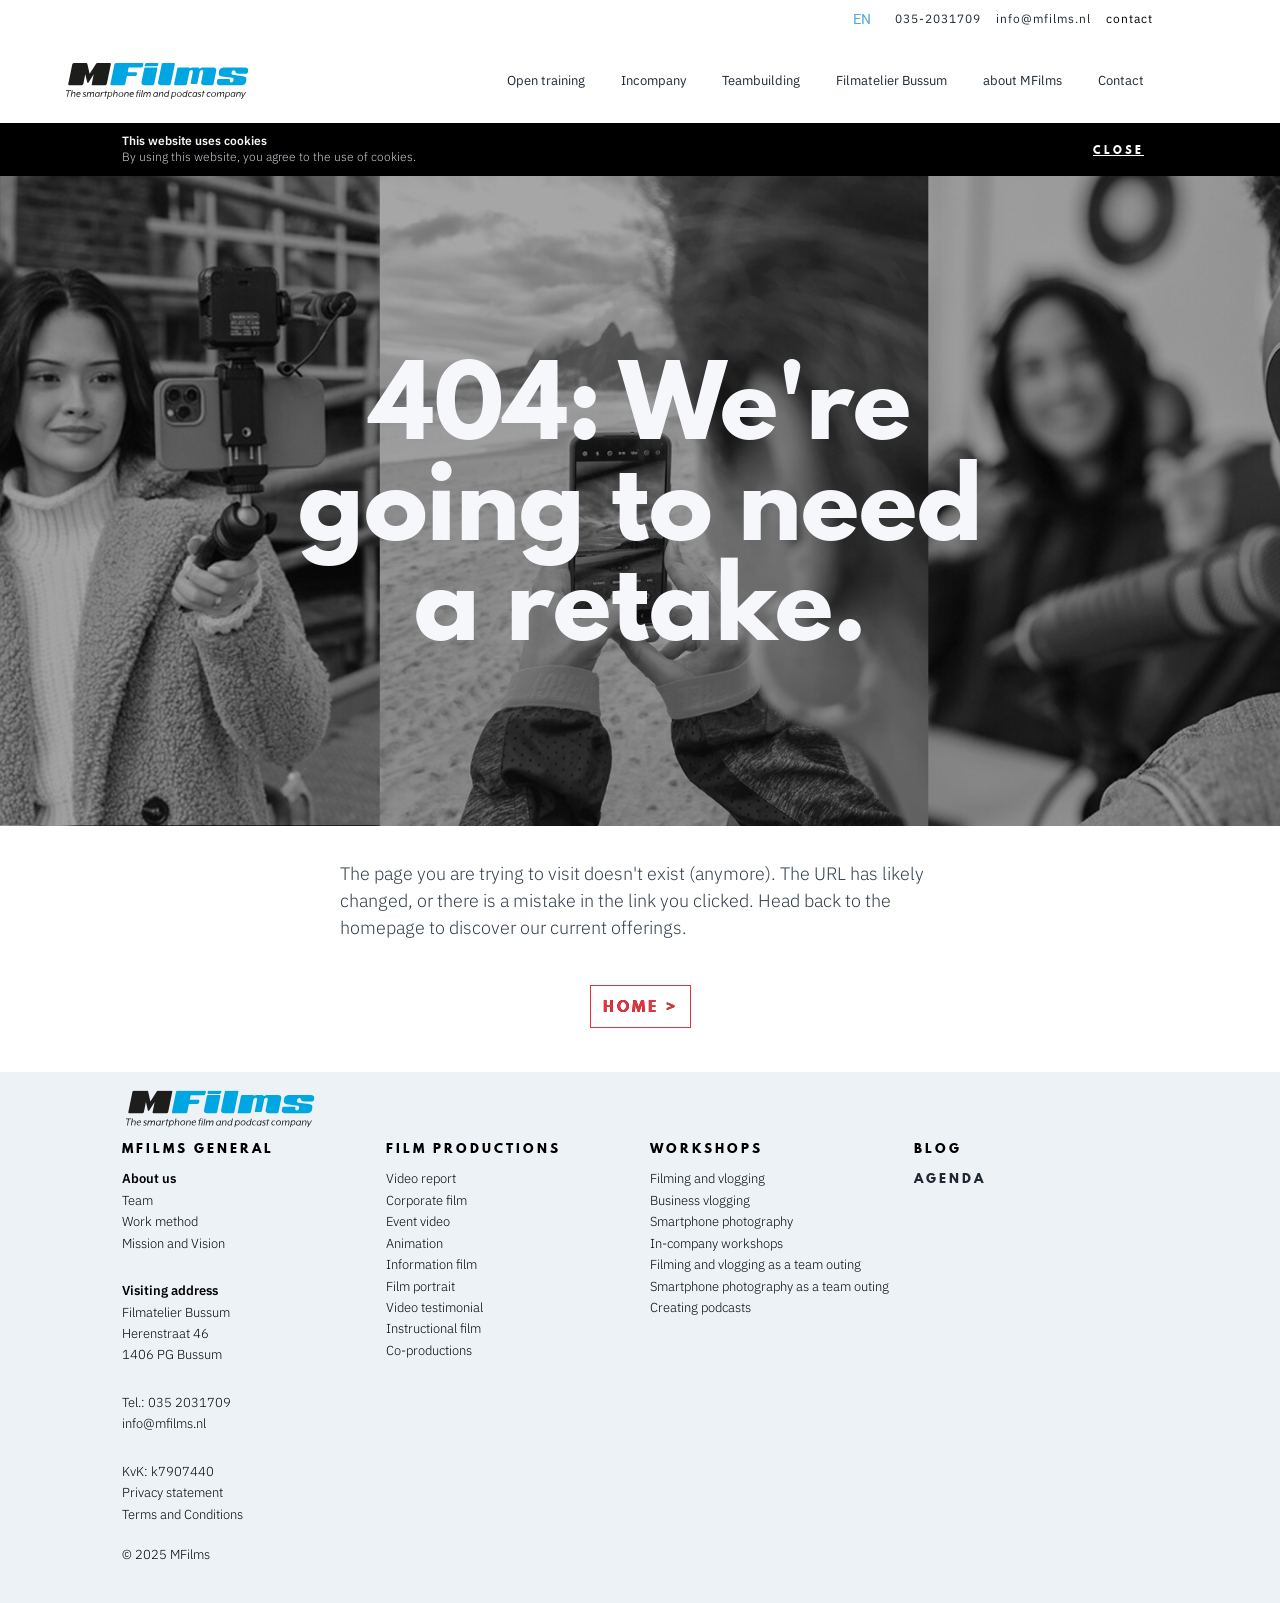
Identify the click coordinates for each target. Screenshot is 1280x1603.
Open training (546, 80)
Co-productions (429, 1350)
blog (938, 1148)
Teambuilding (761, 80)
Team (137, 1200)
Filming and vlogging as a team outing (755, 1264)
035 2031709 (189, 1402)
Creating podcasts (700, 1307)
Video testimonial (434, 1307)
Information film (431, 1264)
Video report (421, 1178)
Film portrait (420, 1286)
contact (1129, 18)
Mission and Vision (173, 1243)
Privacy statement (172, 1492)
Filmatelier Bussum (891, 80)
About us (149, 1178)
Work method (160, 1221)
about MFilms (1022, 80)
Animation (414, 1243)
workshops (706, 1148)
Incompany (653, 80)
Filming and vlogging (707, 1178)
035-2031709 (938, 18)
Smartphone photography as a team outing (769, 1286)
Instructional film (433, 1328)
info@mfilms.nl (1043, 18)
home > (640, 1006)
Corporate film (426, 1200)
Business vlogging (700, 1200)
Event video (418, 1221)
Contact (1121, 80)
